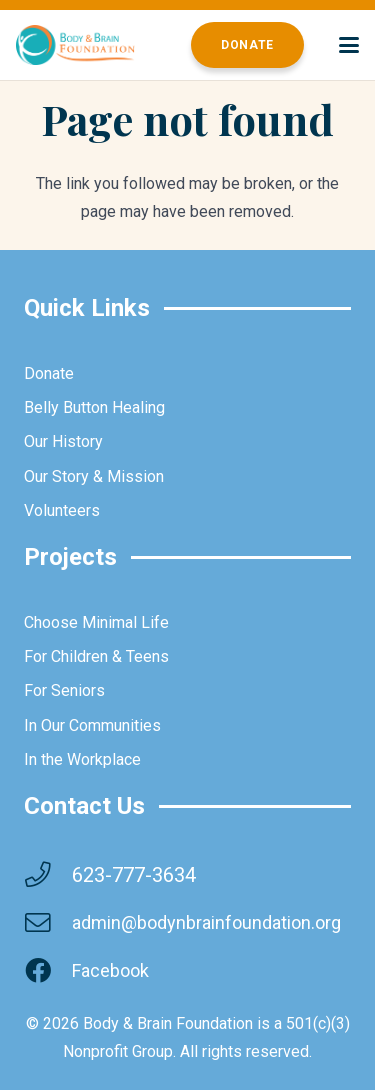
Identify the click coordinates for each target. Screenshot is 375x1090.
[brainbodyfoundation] (75, 45)
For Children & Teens (96, 656)
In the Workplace (82, 759)
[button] (349, 45)
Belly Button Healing (94, 407)
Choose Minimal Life (96, 622)
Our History (63, 441)
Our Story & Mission (94, 476)
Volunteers (62, 510)
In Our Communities (92, 725)
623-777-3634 (134, 875)
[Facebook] (48, 971)
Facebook (110, 970)
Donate (49, 373)
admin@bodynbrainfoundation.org (206, 922)
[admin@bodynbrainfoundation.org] (48, 923)
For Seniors (64, 690)
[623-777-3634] (48, 875)
